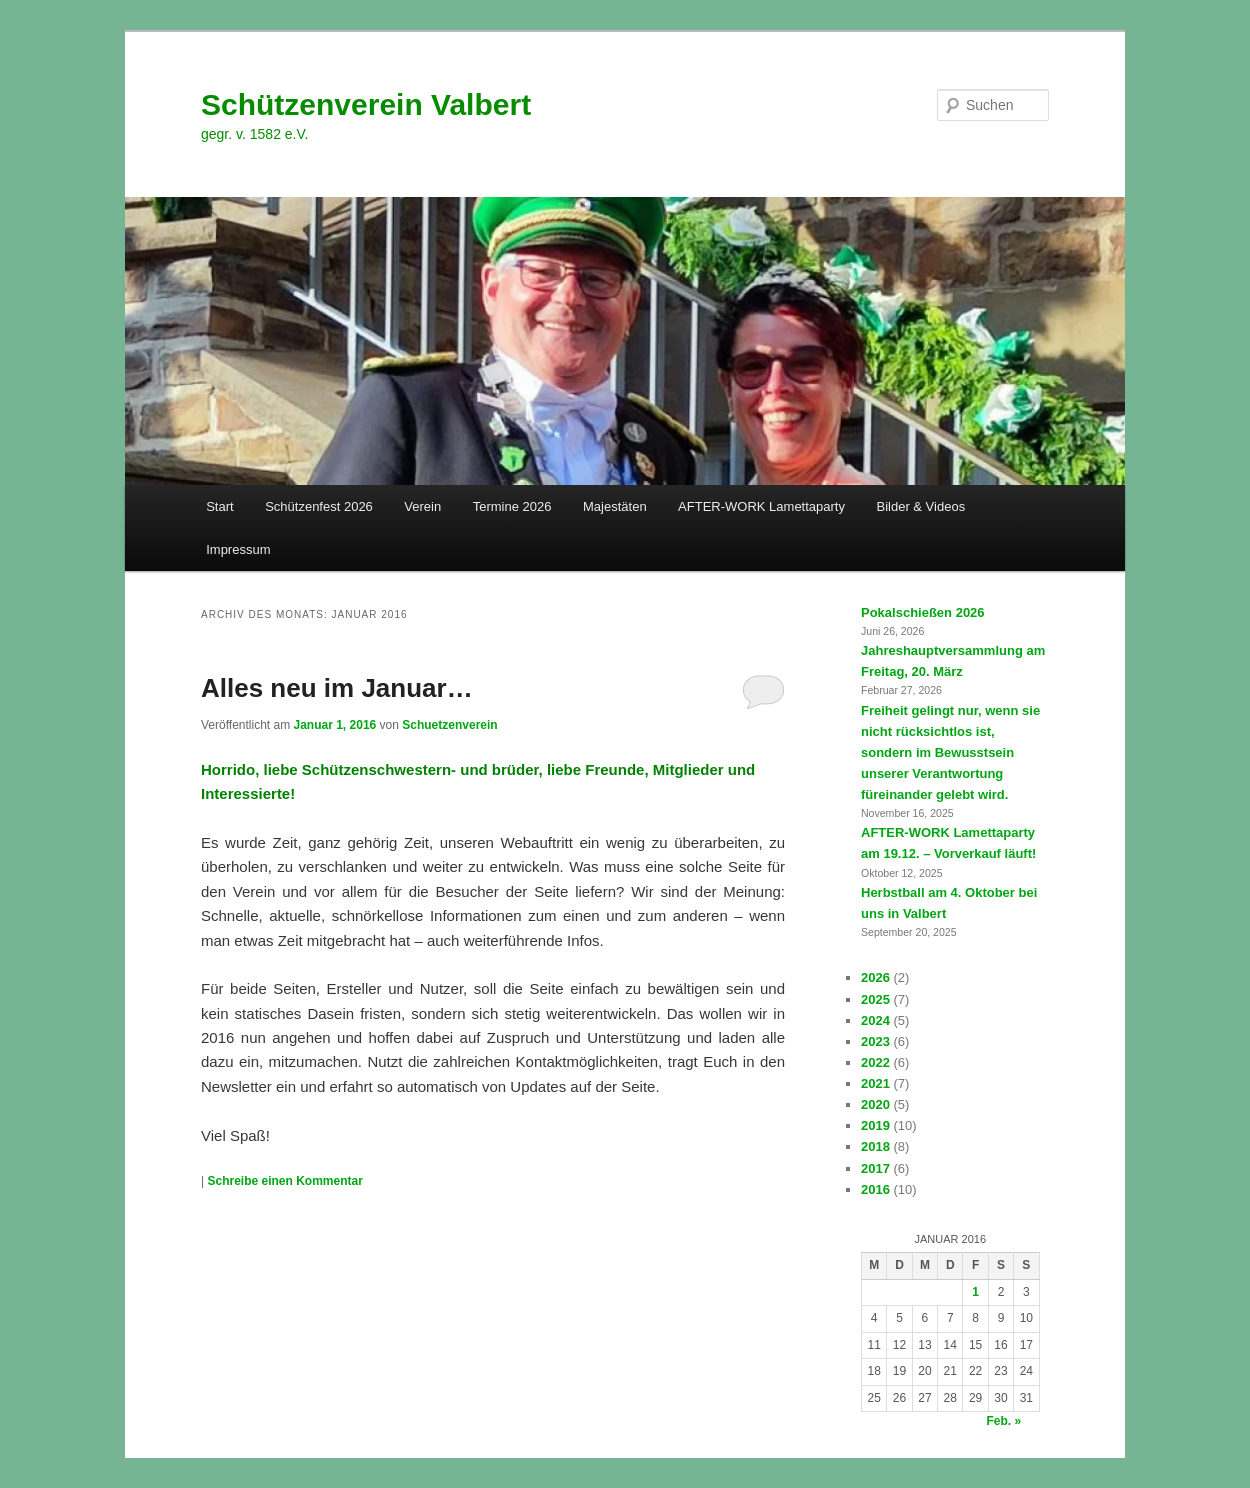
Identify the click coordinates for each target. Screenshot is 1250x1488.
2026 (875, 977)
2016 (875, 1189)
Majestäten (615, 506)
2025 (875, 999)
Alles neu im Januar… (337, 688)
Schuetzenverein (449, 725)
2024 (875, 1020)
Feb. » (1004, 1421)
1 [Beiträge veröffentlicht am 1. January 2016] (975, 1292)
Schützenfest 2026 (319, 506)
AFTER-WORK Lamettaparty (761, 506)
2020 (875, 1104)
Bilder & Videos (920, 506)
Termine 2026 (512, 506)
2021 (875, 1083)
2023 (875, 1041)
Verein (422, 506)
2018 (875, 1146)
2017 (875, 1168)
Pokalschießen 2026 (923, 612)
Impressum (238, 549)
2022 (875, 1062)
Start (219, 506)
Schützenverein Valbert (366, 104)
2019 (875, 1125)
